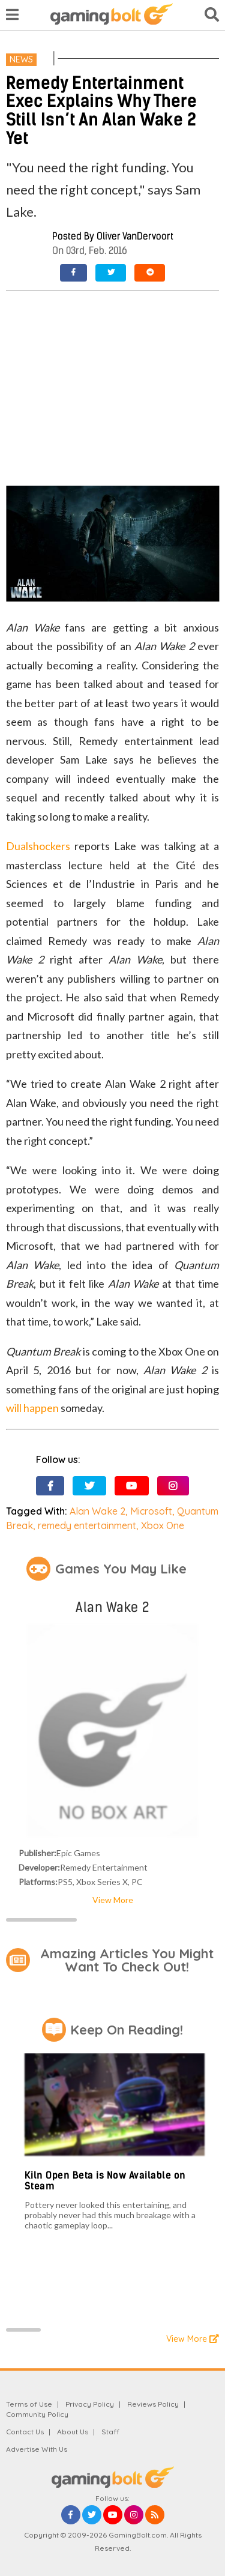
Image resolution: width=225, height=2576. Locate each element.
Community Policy (37, 2414)
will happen (32, 1407)
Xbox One (162, 1525)
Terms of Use (29, 2404)
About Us (72, 2431)
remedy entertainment (87, 1525)
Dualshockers (38, 845)
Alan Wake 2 (97, 1511)
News (21, 59)
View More (112, 1900)
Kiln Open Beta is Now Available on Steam (105, 2181)
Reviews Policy (153, 2404)
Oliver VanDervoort (135, 236)
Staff (110, 2431)
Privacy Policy (89, 2404)
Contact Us (25, 2431)
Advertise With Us (36, 2449)
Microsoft (151, 1511)
